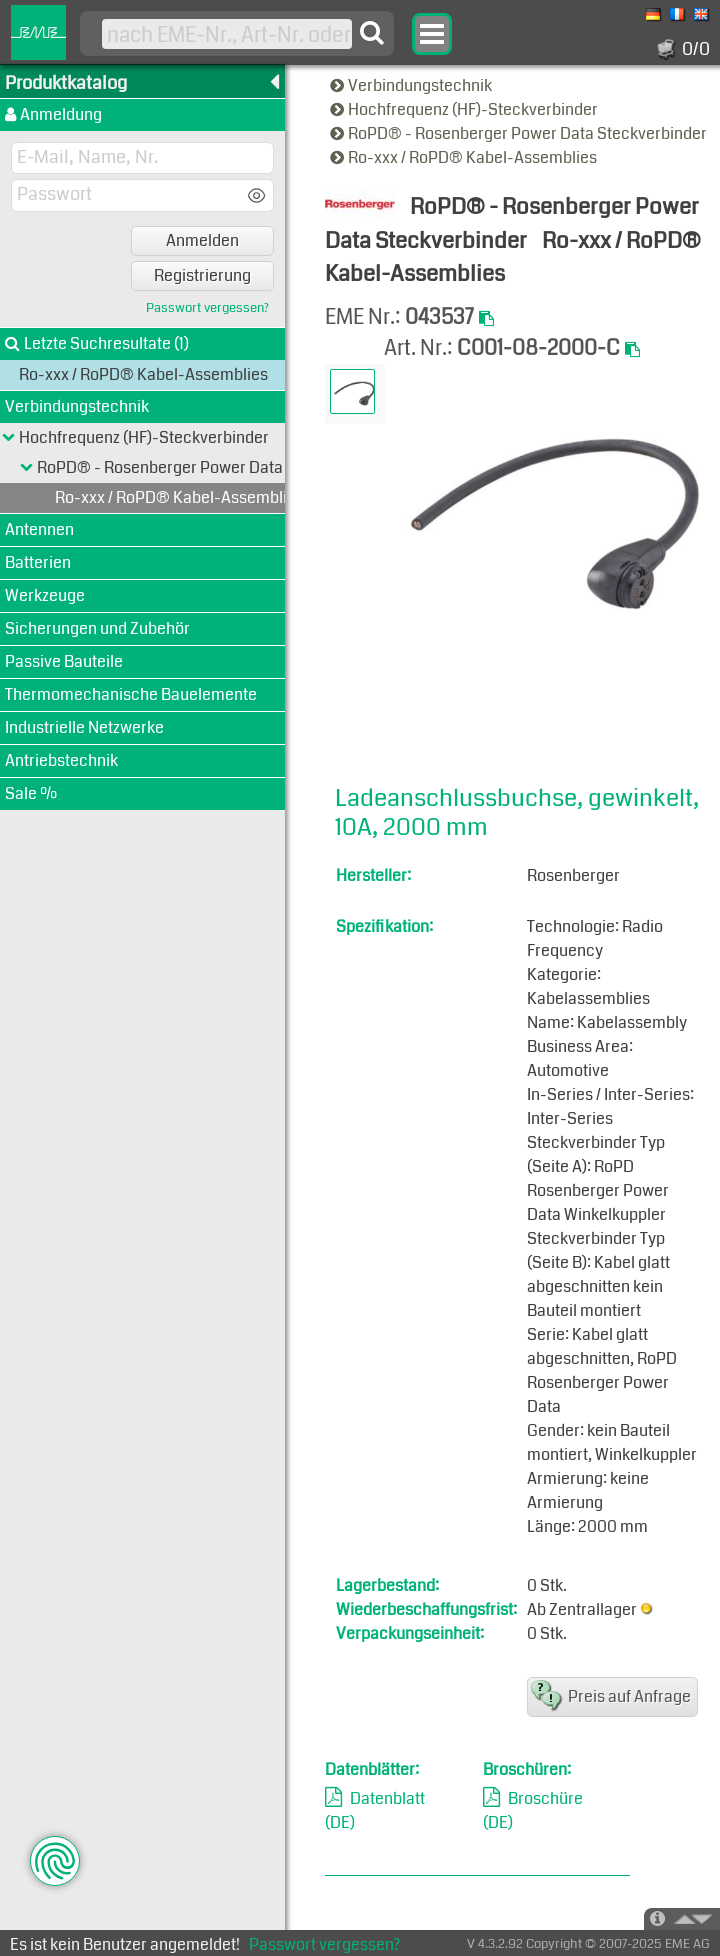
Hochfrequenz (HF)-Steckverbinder (465, 109)
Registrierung (202, 275)
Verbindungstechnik (412, 85)
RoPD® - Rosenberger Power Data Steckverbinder (520, 133)
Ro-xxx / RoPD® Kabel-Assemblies (465, 157)
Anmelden (202, 240)
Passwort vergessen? (207, 308)
